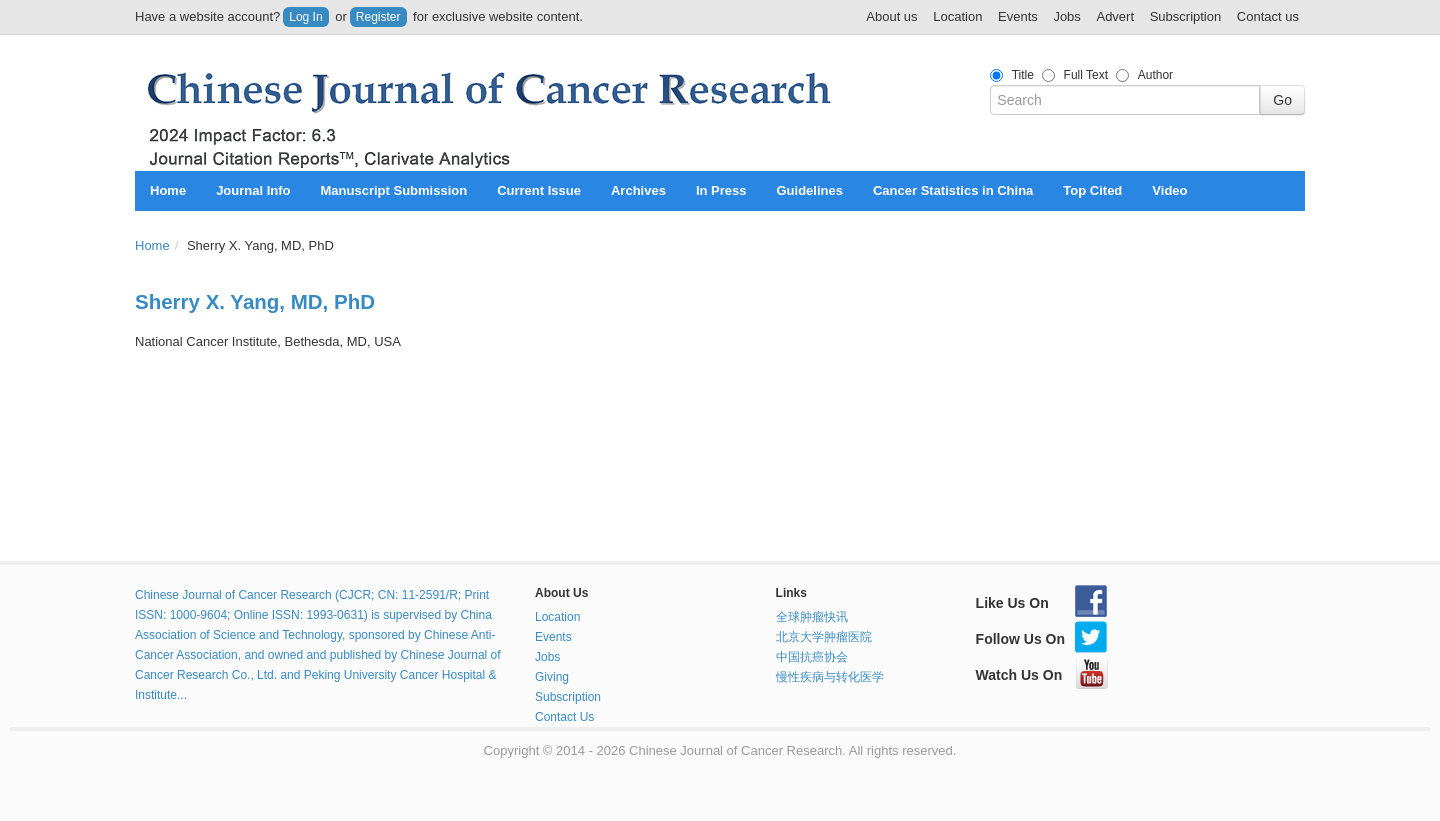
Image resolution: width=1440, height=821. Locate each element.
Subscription (1186, 16)
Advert (1115, 16)
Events (1018, 16)
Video (1169, 190)
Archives (638, 190)
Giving (552, 677)
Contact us (1268, 16)
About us (891, 16)
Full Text (1086, 75)
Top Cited (1092, 190)
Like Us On (1041, 603)
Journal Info (253, 190)
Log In (305, 17)
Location (957, 16)
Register (378, 17)
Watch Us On (1042, 675)
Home (168, 190)
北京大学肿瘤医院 (824, 637)
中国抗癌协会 (812, 657)
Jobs (1066, 16)
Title (1023, 75)
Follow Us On (1041, 639)
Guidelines (809, 190)
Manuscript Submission (394, 190)
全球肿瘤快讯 (812, 617)
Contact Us (564, 717)
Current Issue (539, 190)
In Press (721, 190)
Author (1155, 75)
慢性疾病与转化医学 (830, 677)
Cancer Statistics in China (953, 190)
